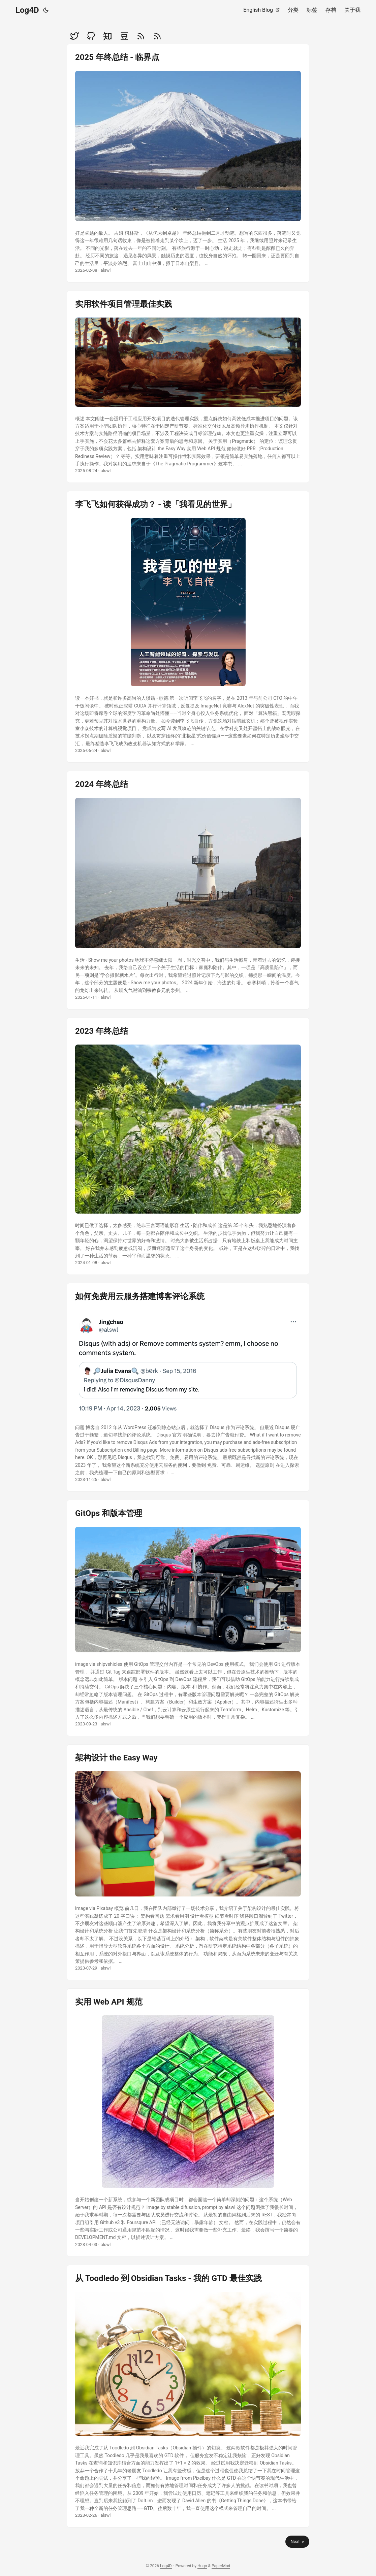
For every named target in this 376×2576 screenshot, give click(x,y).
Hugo (202, 2566)
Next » (297, 2541)
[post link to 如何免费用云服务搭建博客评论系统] (188, 1387)
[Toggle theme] (46, 10)
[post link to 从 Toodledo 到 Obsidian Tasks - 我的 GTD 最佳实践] (188, 2396)
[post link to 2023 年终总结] (188, 1146)
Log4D (27, 10)
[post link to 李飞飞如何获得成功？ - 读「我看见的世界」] (188, 626)
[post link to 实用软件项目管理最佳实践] (188, 387)
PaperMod (221, 2566)
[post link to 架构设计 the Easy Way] (188, 1862)
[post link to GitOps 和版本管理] (188, 1618)
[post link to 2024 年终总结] (188, 890)
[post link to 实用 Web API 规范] (188, 2122)
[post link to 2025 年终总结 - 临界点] (188, 163)
